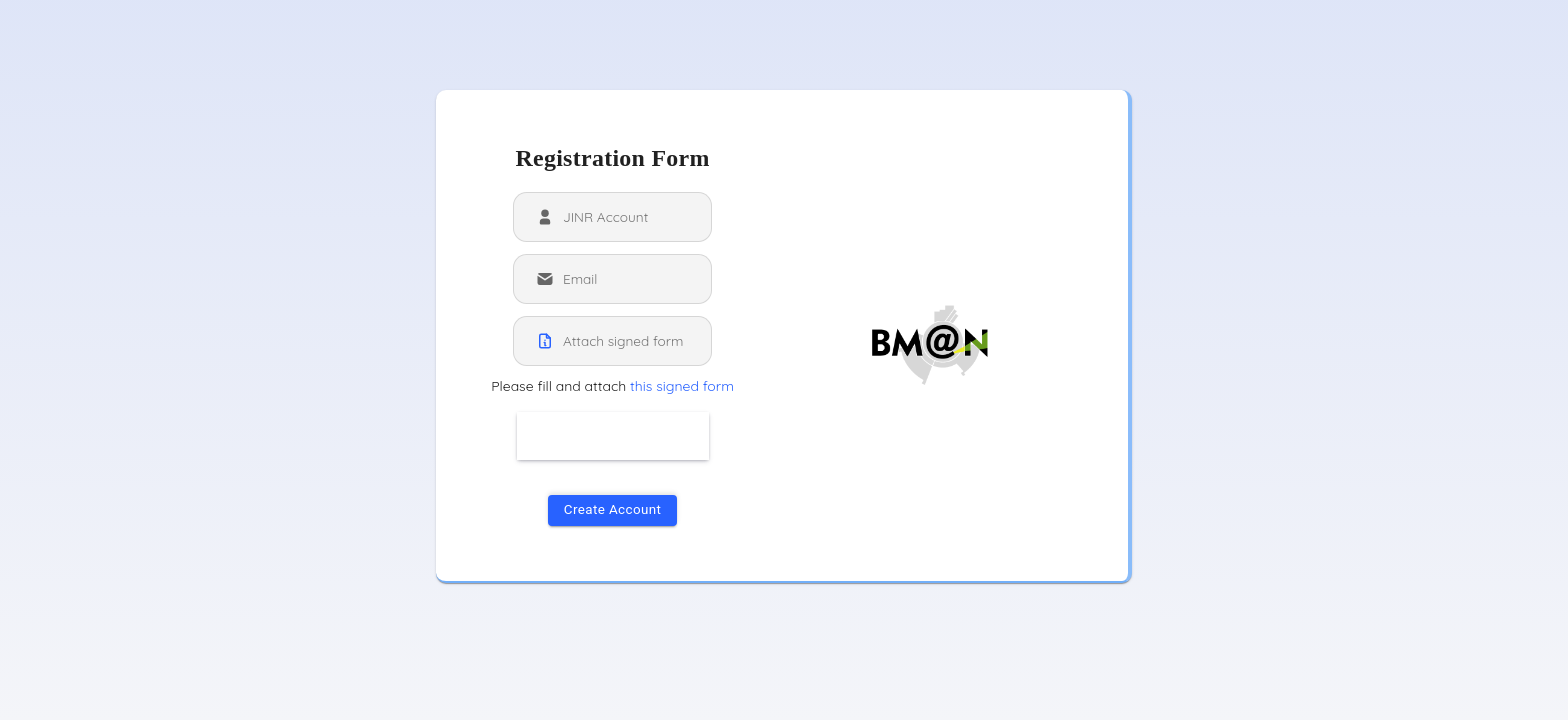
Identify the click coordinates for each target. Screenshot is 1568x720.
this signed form (682, 386)
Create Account (613, 509)
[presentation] (669, 439)
